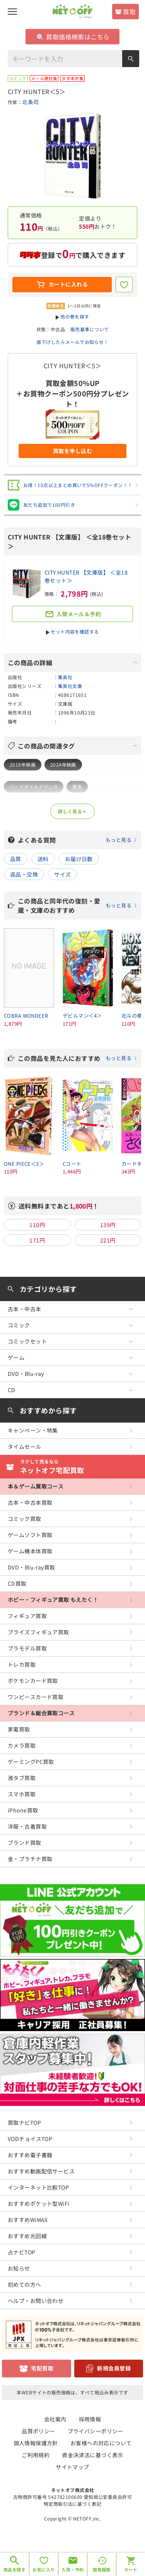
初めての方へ (24, 2284)
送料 (43, 859)
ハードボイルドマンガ (34, 786)
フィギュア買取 (27, 1616)
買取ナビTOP (24, 2122)
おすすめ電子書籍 (30, 2155)
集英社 (65, 677)
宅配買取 (42, 2368)
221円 (108, 1240)
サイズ (62, 874)
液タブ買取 (22, 1778)
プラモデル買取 (27, 1648)
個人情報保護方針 (36, 2443)
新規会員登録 (114, 2368)
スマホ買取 (22, 1794)
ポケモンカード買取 (33, 1680)
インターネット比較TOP (38, 2187)
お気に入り (43, 2569)
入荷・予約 (72, 2569)
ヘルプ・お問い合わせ (35, 2301)
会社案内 (55, 2419)
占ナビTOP (22, 2252)
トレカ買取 (22, 1664)
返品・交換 (24, 874)
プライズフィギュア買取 (38, 1632)
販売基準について (89, 329)
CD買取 (17, 1583)
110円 (37, 1225)
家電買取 (19, 1729)
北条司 (30, 102)
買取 (129, 11)
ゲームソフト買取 (30, 1535)
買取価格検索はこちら (73, 36)
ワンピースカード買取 (35, 1697)
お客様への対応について (101, 2443)
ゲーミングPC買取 (31, 1761)
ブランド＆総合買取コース (41, 1713)
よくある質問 (77, 840)
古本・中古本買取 (30, 1502)
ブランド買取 (24, 1842)
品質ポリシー (38, 2431)
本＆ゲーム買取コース (35, 1486)
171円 (37, 1240)
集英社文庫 (70, 686)
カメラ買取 (22, 1745)
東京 (77, 786)
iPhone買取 (23, 1810)
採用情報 (90, 2419)
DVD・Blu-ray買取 (31, 1567)
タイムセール (24, 1446)
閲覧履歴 (102, 2569)
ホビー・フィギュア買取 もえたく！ (53, 1599)
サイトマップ (72, 2467)
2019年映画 (23, 764)
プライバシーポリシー (95, 2431)
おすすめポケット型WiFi (38, 2203)
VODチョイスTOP (30, 2139)
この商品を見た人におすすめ (77, 1058)
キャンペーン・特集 (33, 1430)
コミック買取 (24, 1518)
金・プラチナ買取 (30, 1859)
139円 (108, 1225)
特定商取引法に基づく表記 (72, 2503)
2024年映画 (63, 764)
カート (130, 2569)
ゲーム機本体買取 (30, 1551)
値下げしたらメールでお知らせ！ (72, 342)
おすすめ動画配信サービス (41, 2171)
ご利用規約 (35, 2455)
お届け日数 (79, 859)
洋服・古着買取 (27, 1826)
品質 (15, 859)
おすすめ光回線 (27, 2236)
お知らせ (19, 2268)
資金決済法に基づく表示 (92, 2455)
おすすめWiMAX (28, 2220)
